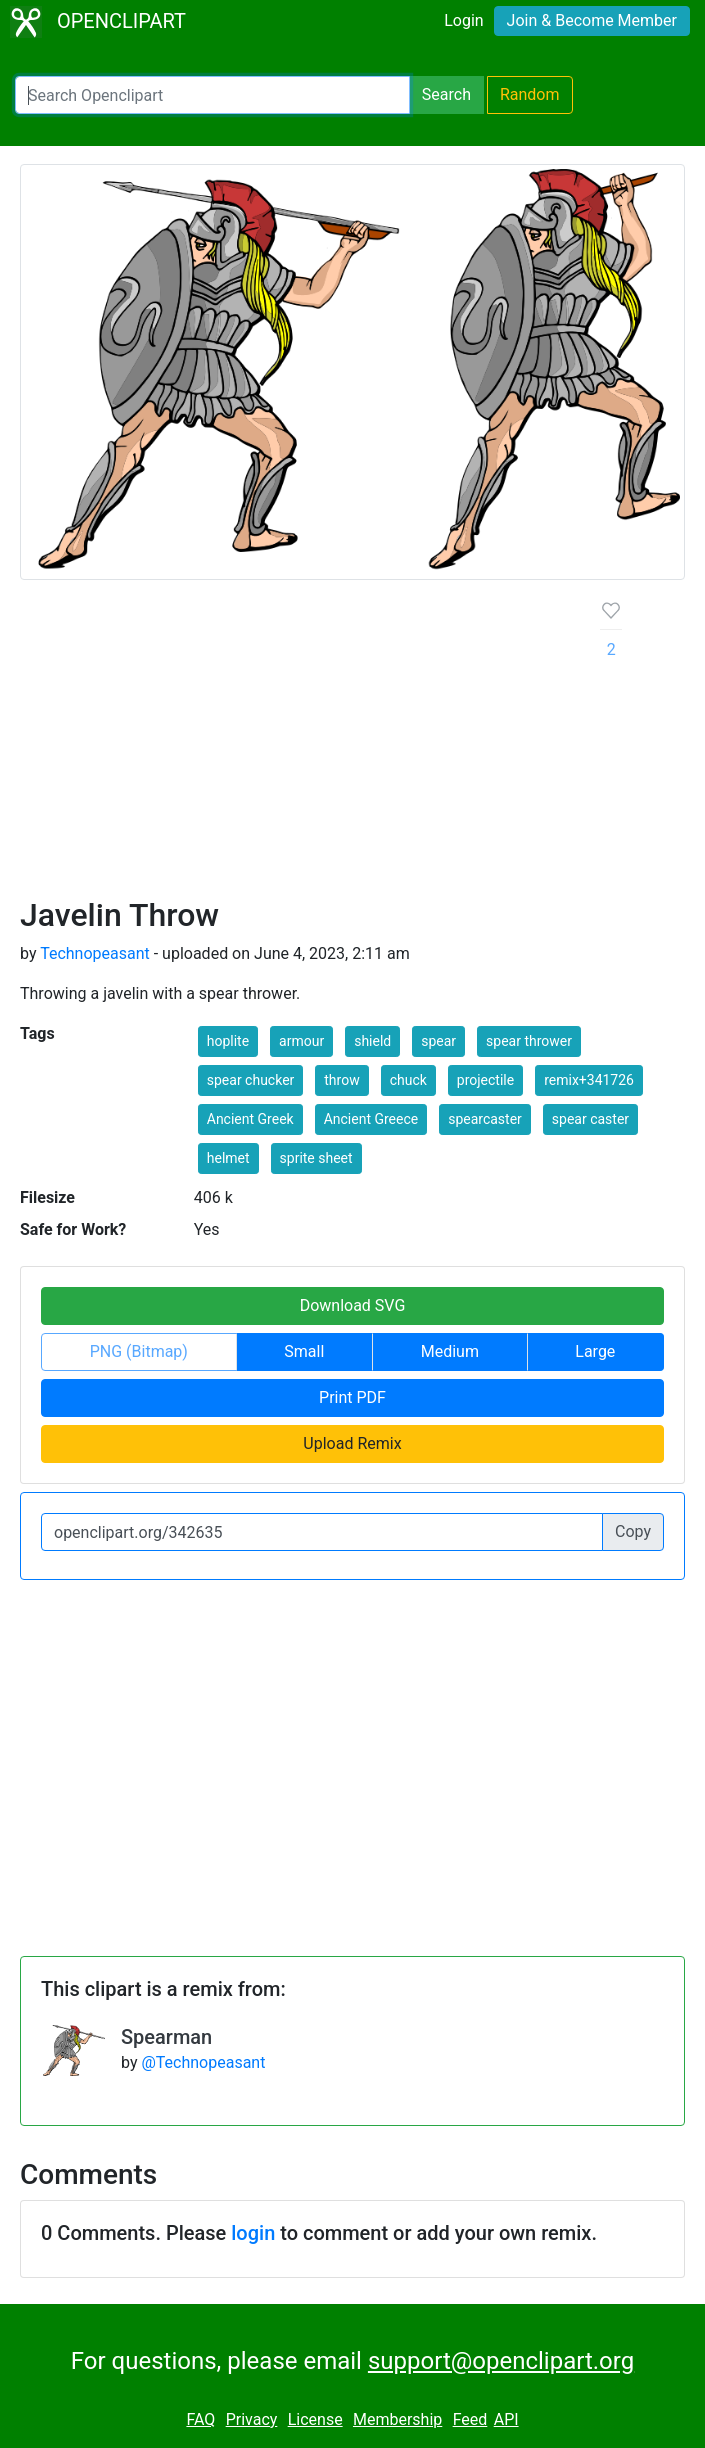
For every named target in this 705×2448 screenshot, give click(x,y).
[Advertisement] (294, 746)
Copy (633, 1531)
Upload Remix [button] (352, 1443)
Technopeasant (95, 953)
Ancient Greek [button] (250, 1119)
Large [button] (595, 1351)
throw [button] (341, 1080)
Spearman (166, 2037)
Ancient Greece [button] (371, 1119)
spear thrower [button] (529, 1041)
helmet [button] (228, 1158)
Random (530, 94)
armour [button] (301, 1041)
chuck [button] (408, 1080)
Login (463, 20)
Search (446, 94)
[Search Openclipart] (212, 95)
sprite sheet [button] (316, 1158)
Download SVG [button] (353, 1305)
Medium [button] (450, 1351)
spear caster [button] (590, 1119)
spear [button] (438, 1041)
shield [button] (372, 1041)
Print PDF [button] (352, 1397)
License (315, 2419)
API (506, 2419)
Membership (397, 2419)
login (253, 2233)
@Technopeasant (203, 2062)
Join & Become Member (592, 20)
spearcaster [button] (485, 1119)
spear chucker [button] (251, 1080)
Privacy (252, 2419)
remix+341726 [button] (589, 1080)
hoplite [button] (228, 1041)
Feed (470, 2419)
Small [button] (304, 1351)
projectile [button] (485, 1080)
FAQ (200, 2419)
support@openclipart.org (501, 2361)
